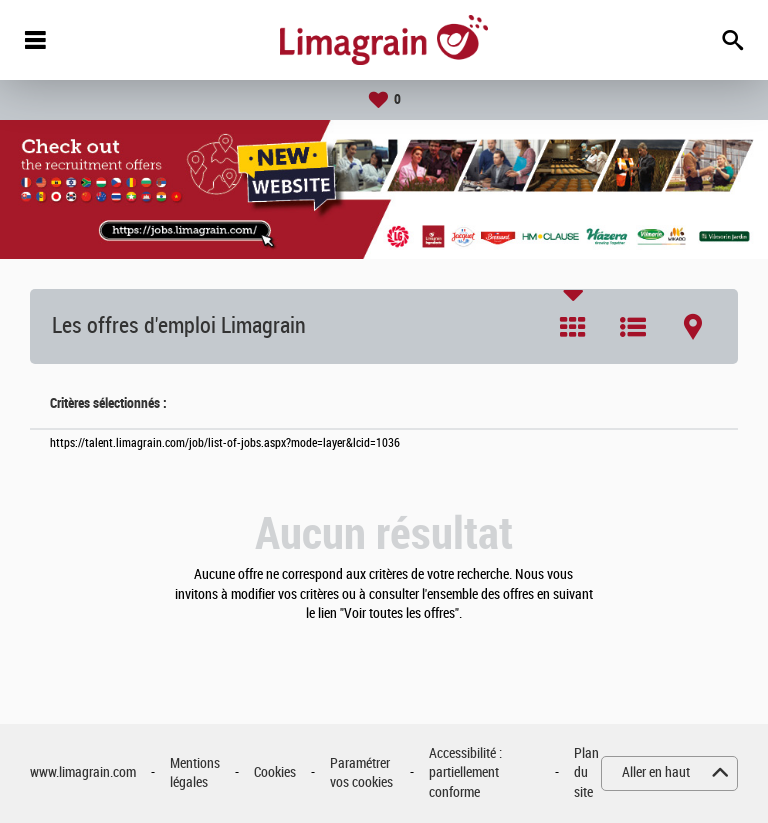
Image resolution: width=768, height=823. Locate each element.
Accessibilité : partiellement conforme (465, 773)
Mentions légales (195, 773)
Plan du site (586, 773)
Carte (693, 327)
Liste (633, 327)
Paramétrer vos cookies (361, 773)
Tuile (573, 327)
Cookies (275, 772)
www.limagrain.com (83, 772)
